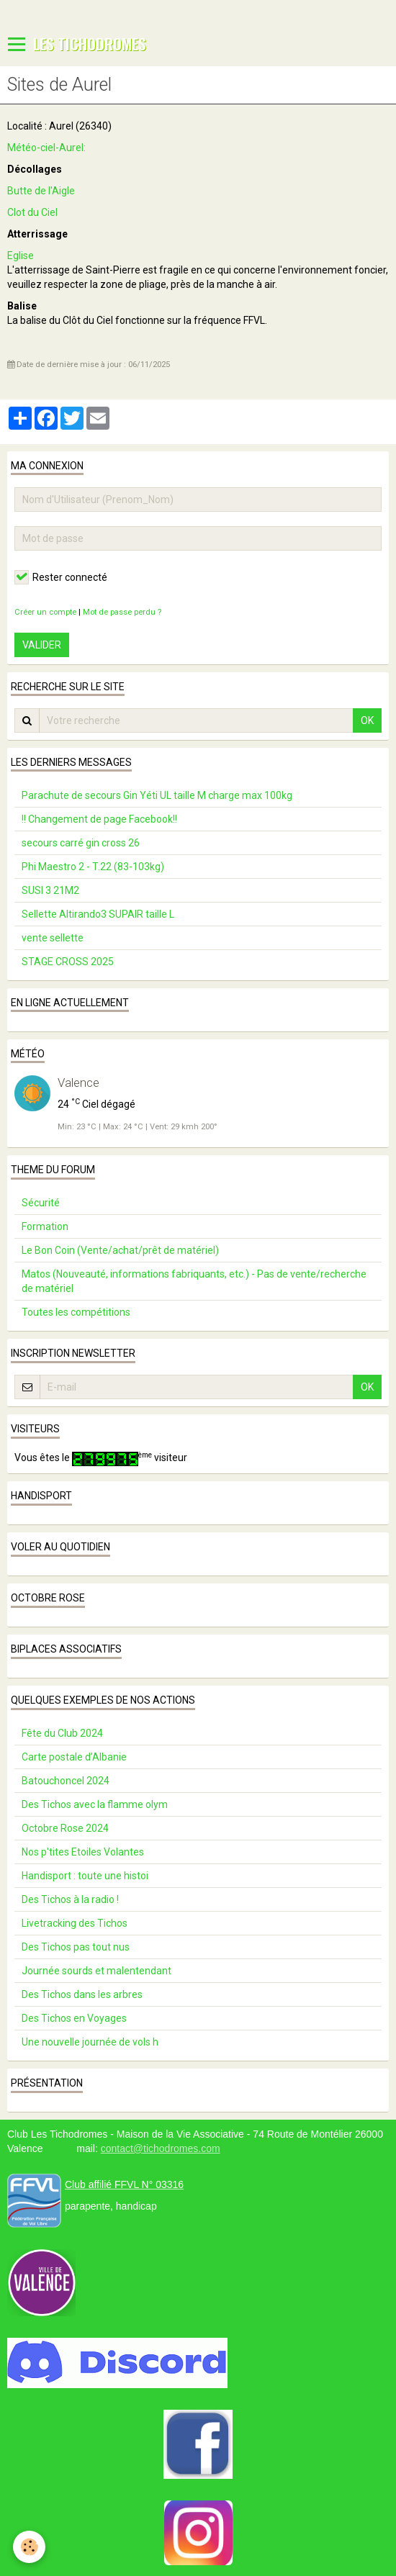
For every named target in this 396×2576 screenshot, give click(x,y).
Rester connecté (60, 577)
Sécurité (41, 1202)
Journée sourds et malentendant (96, 1970)
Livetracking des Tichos (74, 1923)
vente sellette (53, 938)
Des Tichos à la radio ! (70, 1899)
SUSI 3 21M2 (50, 890)
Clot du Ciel (32, 212)
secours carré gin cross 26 (81, 843)
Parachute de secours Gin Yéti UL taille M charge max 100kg (157, 795)
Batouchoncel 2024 (65, 1780)
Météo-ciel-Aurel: (47, 147)
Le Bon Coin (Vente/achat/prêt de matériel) (120, 1250)
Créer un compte (45, 612)
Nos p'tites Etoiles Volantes (83, 1852)
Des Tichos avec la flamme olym (95, 1804)
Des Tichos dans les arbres (82, 1994)
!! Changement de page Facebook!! (99, 819)
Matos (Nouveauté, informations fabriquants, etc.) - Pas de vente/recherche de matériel (194, 1281)
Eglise (20, 255)
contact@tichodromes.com (160, 2148)
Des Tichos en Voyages (74, 2018)
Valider (41, 645)
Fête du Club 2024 (62, 1733)
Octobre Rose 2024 (65, 1828)
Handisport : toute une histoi (85, 1875)
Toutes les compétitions (76, 1312)
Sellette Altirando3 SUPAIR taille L (98, 914)
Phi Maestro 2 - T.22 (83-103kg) (93, 866)
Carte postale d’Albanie (74, 1757)
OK (367, 720)
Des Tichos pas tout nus (76, 1947)
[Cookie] (29, 2547)
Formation (45, 1226)
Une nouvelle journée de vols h (90, 2042)
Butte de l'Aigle (41, 190)
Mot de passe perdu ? (122, 612)
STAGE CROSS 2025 (68, 961)
